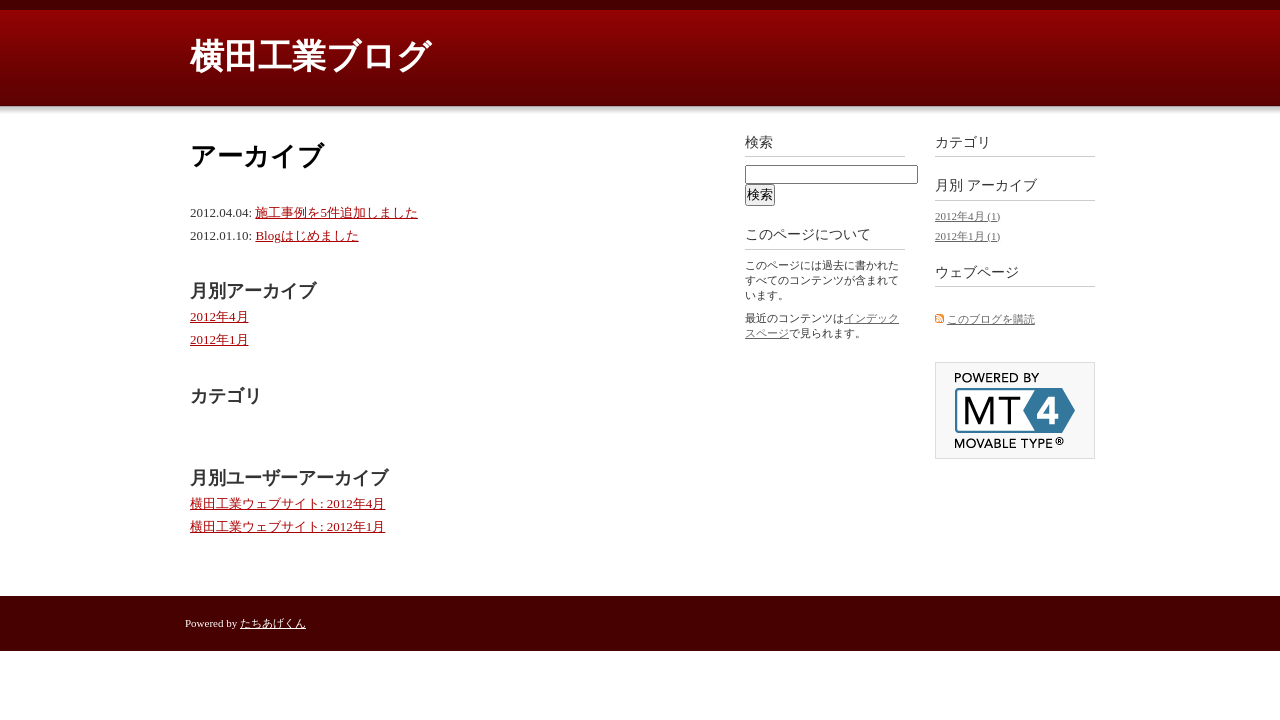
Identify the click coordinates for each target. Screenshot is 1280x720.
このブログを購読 (991, 319)
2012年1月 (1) (967, 236)
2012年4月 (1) (967, 216)
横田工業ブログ (310, 56)
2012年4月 (219, 316)
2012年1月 (219, 339)
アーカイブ (1002, 185)
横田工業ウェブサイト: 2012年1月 (287, 526)
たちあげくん (273, 623)
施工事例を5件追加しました (336, 212)
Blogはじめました (306, 235)
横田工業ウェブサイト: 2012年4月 (287, 503)
